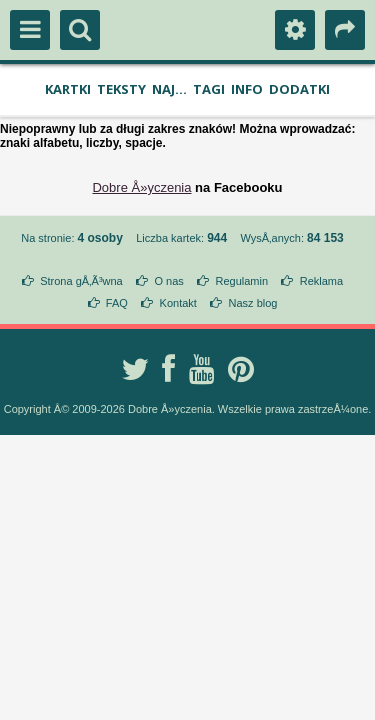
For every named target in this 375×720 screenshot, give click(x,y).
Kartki (68, 89)
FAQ (117, 303)
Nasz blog (253, 303)
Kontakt (178, 303)
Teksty (121, 89)
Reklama (321, 281)
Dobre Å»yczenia (141, 187)
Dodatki (299, 89)
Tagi (209, 89)
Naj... (169, 89)
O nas (168, 281)
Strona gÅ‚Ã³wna (81, 281)
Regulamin (241, 281)
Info (247, 89)
